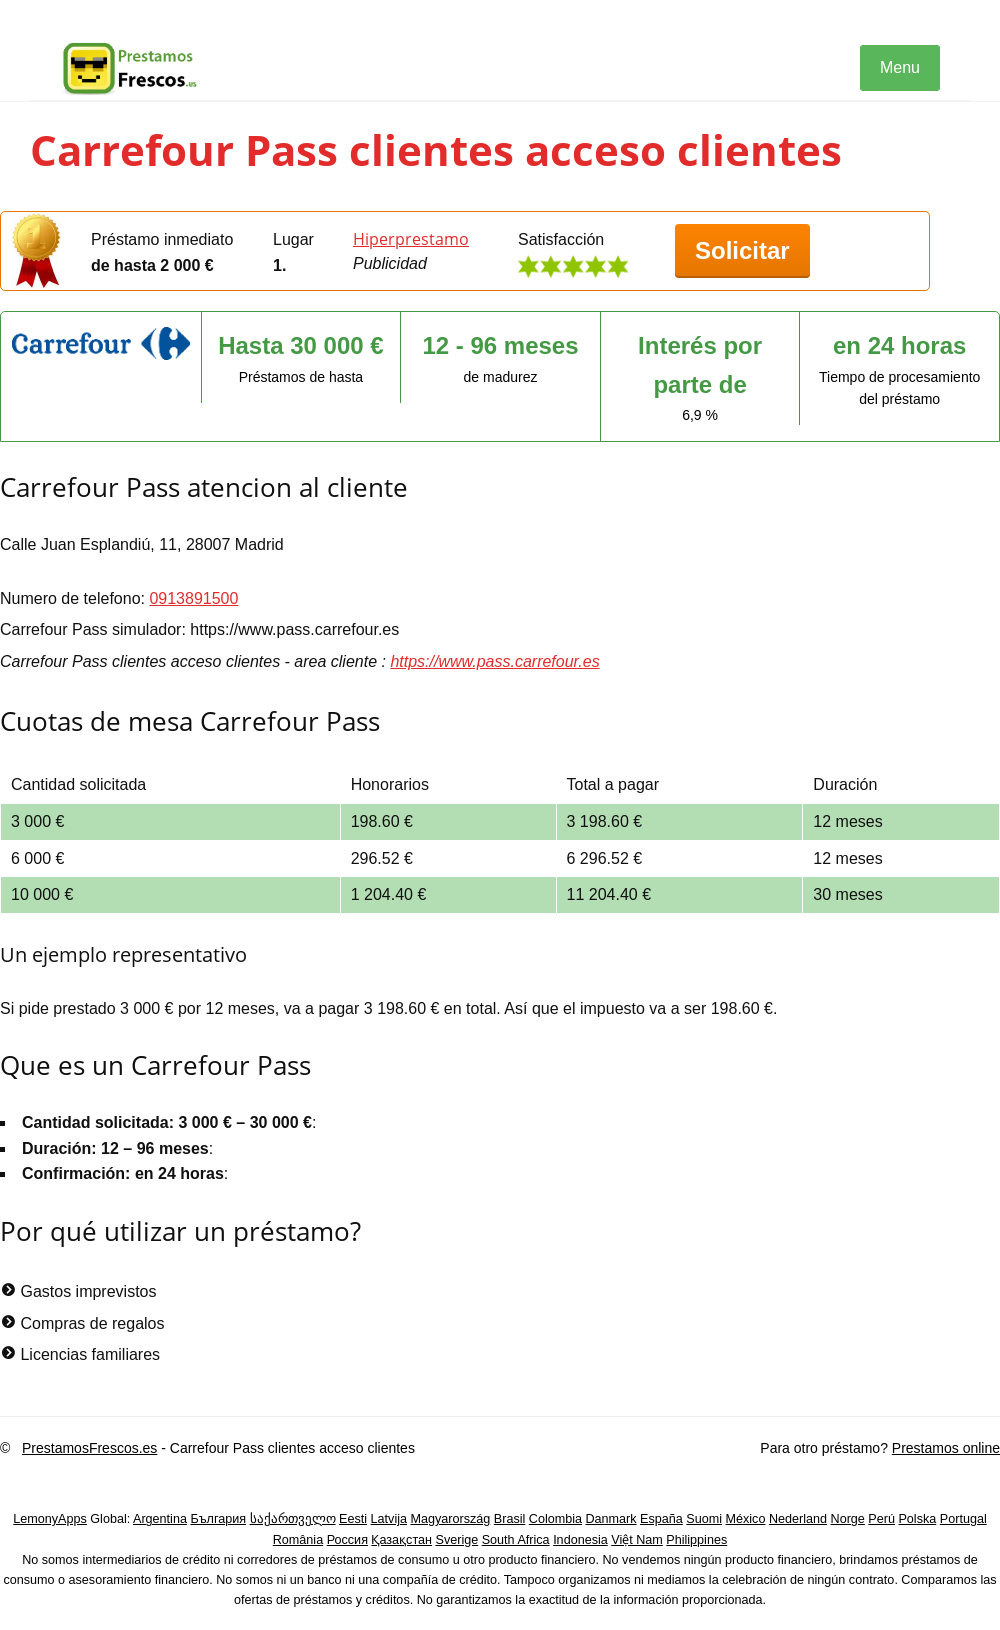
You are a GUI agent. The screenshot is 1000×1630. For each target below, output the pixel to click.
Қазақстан (401, 1540)
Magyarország (451, 1519)
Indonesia (580, 1540)
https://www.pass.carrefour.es (494, 661)
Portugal (963, 1519)
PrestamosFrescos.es (89, 1448)
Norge (848, 1519)
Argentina (160, 1519)
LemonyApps (50, 1519)
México (746, 1519)
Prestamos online (946, 1448)
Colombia (555, 1519)
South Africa (516, 1540)
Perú (881, 1519)
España (661, 1519)
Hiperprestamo (411, 239)
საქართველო (293, 1519)
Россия (347, 1540)
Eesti (353, 1519)
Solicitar (742, 250)
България (218, 1519)
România (298, 1540)
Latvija (389, 1519)
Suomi (704, 1519)
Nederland (798, 1519)
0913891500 (193, 598)
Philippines (696, 1540)
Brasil (510, 1519)
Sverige (457, 1540)
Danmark (611, 1519)
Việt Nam (637, 1540)
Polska (917, 1519)
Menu (900, 67)
